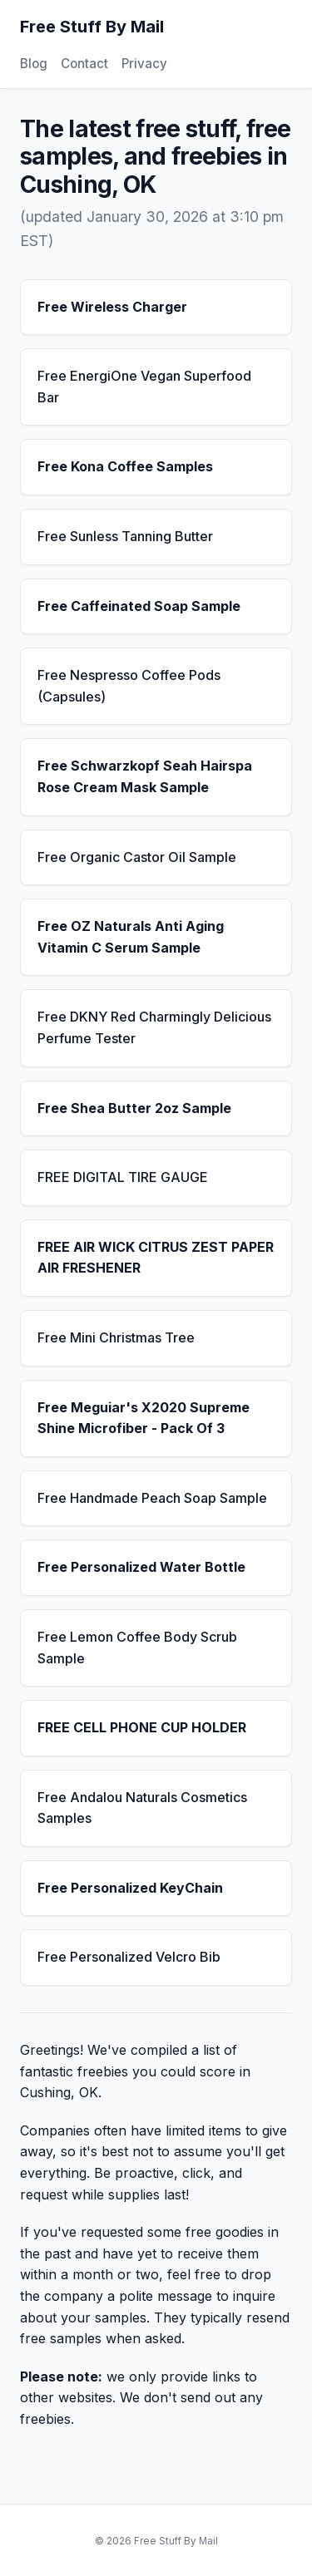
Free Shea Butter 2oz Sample (134, 1108)
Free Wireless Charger (112, 306)
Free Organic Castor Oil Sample (136, 857)
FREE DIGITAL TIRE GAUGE (122, 1177)
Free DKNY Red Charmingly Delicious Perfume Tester (154, 1027)
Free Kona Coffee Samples (125, 466)
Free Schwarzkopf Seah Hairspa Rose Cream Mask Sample (144, 776)
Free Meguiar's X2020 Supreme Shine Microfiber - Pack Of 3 (143, 1418)
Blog (33, 63)
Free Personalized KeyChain (130, 1887)
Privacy (144, 63)
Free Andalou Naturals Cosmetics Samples (142, 1808)
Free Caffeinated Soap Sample (138, 606)
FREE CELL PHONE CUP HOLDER (141, 1727)
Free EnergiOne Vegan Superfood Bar (144, 386)
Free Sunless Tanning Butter (125, 536)
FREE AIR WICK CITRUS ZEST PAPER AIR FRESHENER (155, 1258)
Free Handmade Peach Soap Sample (152, 1498)
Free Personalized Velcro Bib (128, 1956)
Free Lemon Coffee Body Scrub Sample (137, 1647)
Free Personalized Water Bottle (141, 1567)
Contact (84, 63)
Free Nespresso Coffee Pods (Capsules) (128, 686)
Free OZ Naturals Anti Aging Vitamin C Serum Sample (130, 937)
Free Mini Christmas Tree (116, 1337)
